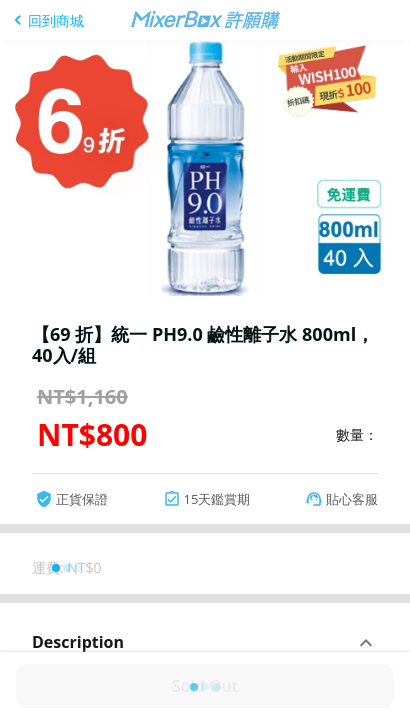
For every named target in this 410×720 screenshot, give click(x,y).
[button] (205, 643)
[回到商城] (46, 20)
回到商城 (56, 20)
